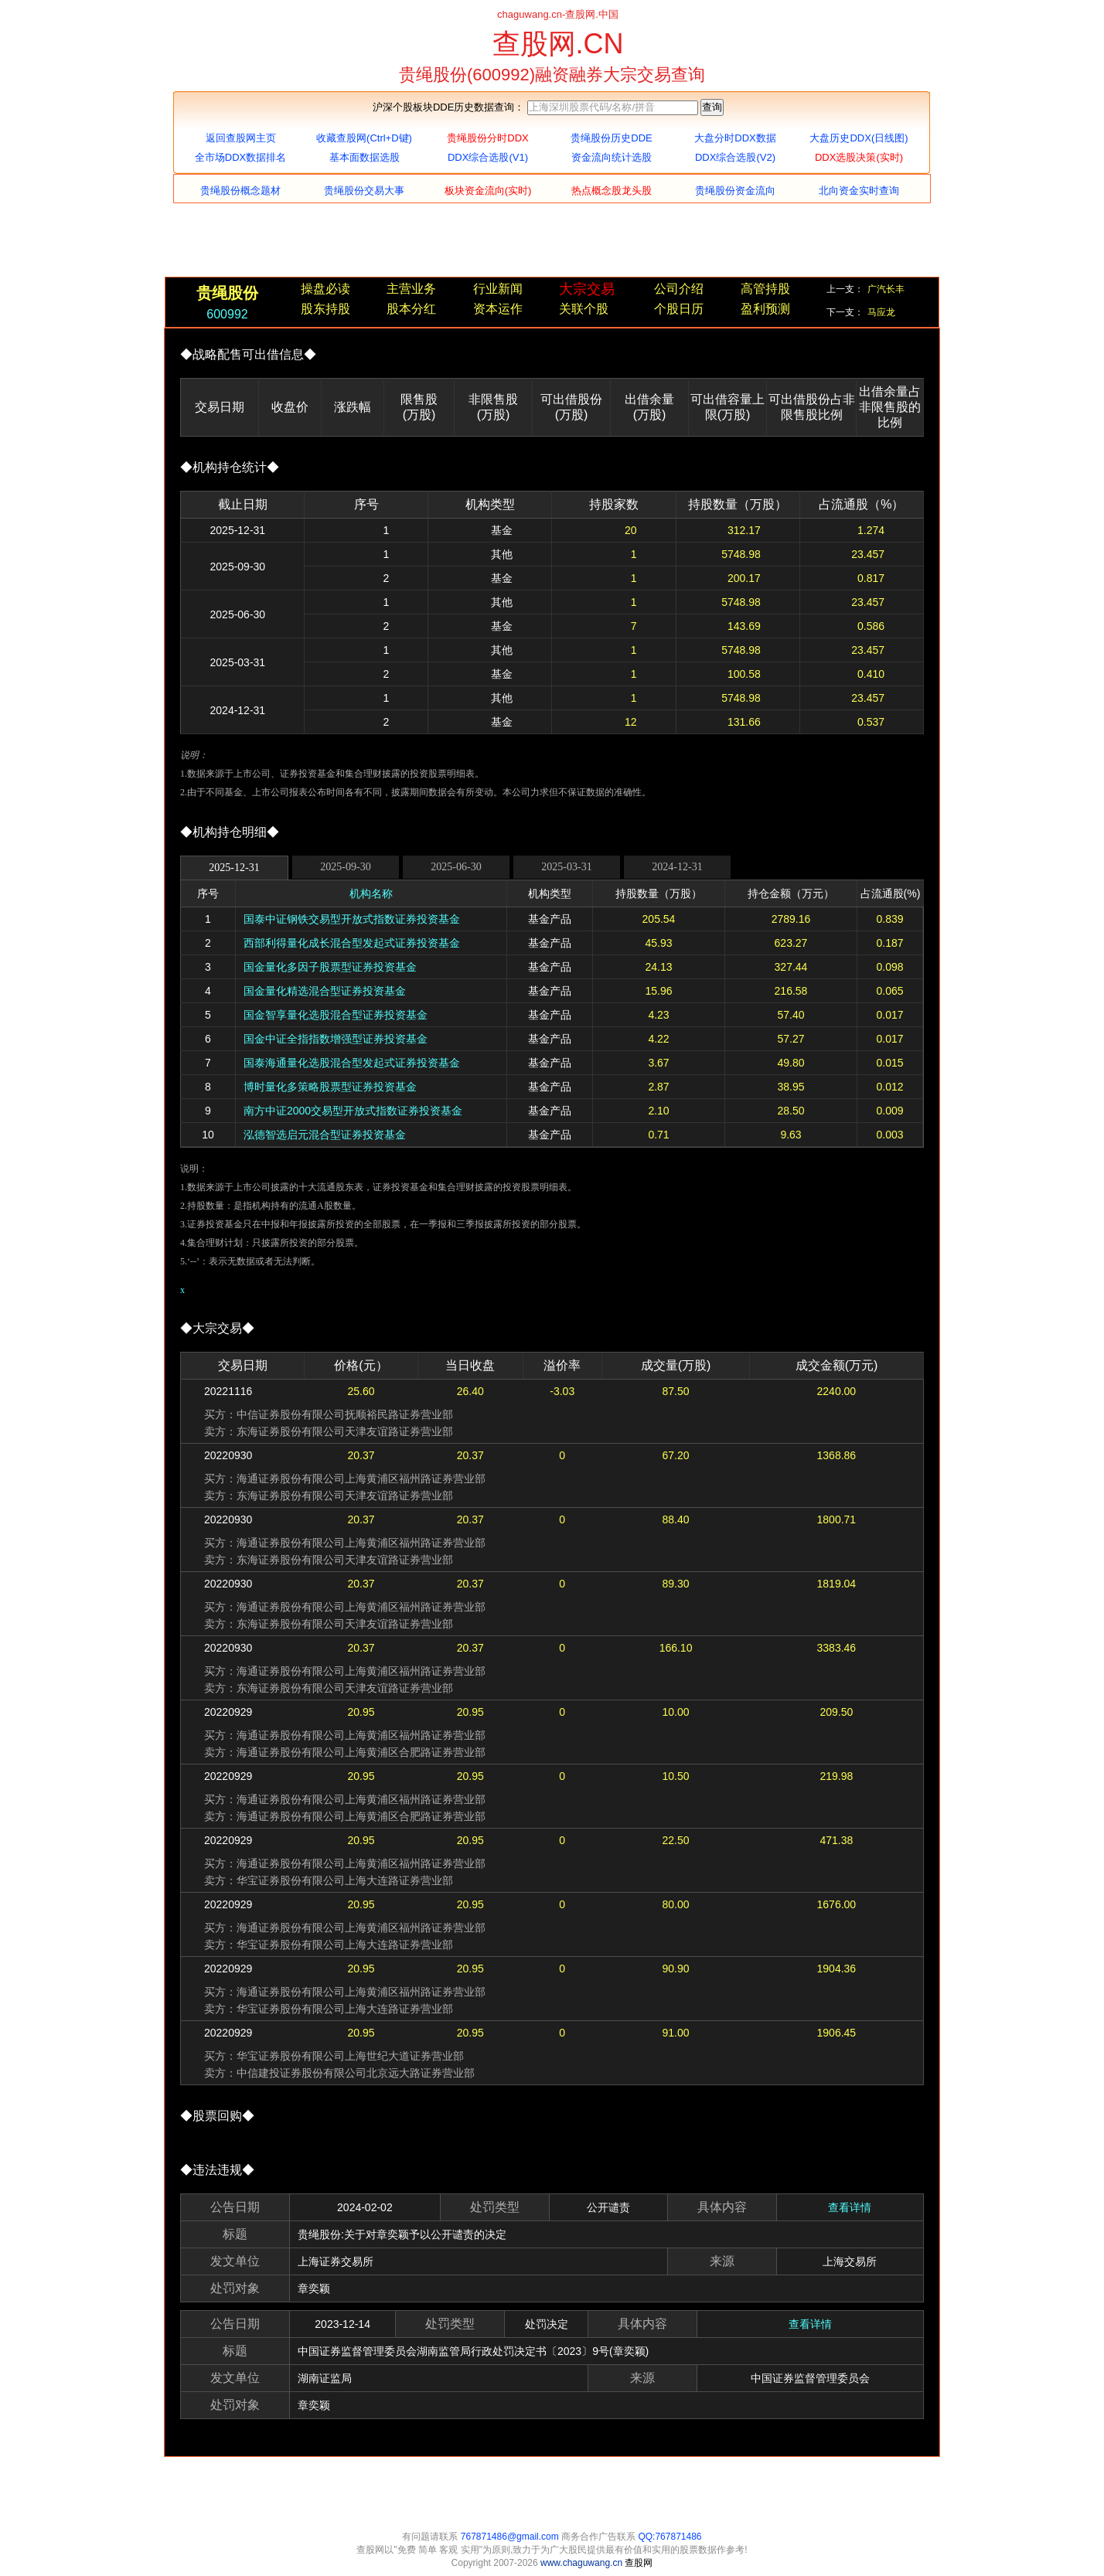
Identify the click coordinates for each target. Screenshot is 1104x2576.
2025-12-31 (234, 867)
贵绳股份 (227, 292)
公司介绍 (679, 288)
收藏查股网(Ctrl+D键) (364, 138)
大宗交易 (587, 289)
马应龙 (881, 312)
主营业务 (411, 288)
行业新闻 (498, 288)
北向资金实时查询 (859, 190)
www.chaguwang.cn (582, 2562)
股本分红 (411, 308)
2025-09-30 (345, 867)
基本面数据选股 (364, 157)
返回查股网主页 (241, 138)
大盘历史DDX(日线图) (858, 138)
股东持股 (325, 308)
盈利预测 (765, 308)
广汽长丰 (886, 289)
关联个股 (583, 308)
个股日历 (679, 308)
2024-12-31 (677, 867)
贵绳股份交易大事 (364, 190)
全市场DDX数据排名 (240, 157)
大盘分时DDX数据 (734, 138)
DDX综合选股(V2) (735, 157)
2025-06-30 (456, 867)
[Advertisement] (552, 242)
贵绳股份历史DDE (611, 138)
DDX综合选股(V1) (488, 157)
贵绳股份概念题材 (240, 190)
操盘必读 (325, 288)
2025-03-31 (566, 867)
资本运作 (498, 308)
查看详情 (849, 2207)
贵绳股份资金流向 (735, 190)
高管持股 (765, 288)
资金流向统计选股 (611, 157)
